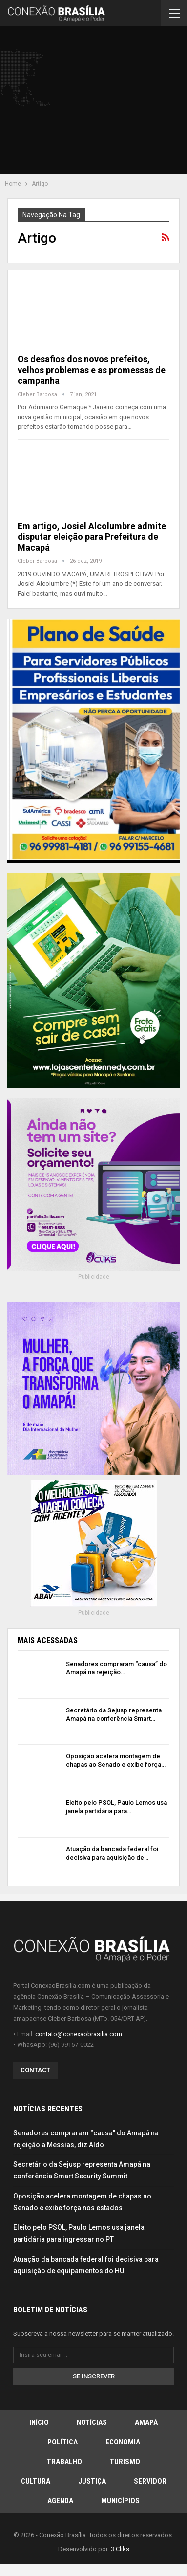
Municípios (120, 2500)
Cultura (35, 2481)
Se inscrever (94, 2376)
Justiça (92, 2481)
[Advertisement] (98, 102)
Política (62, 2442)
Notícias (92, 2422)
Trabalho (64, 2461)
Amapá (146, 2422)
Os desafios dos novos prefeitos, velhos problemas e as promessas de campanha (92, 370)
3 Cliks (120, 2549)
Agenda (60, 2500)
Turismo (125, 2461)
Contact (35, 2070)
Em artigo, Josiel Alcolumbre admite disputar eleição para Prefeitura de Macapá (92, 537)
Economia (122, 2442)
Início (39, 2422)
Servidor (150, 2481)
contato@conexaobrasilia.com (78, 2034)
